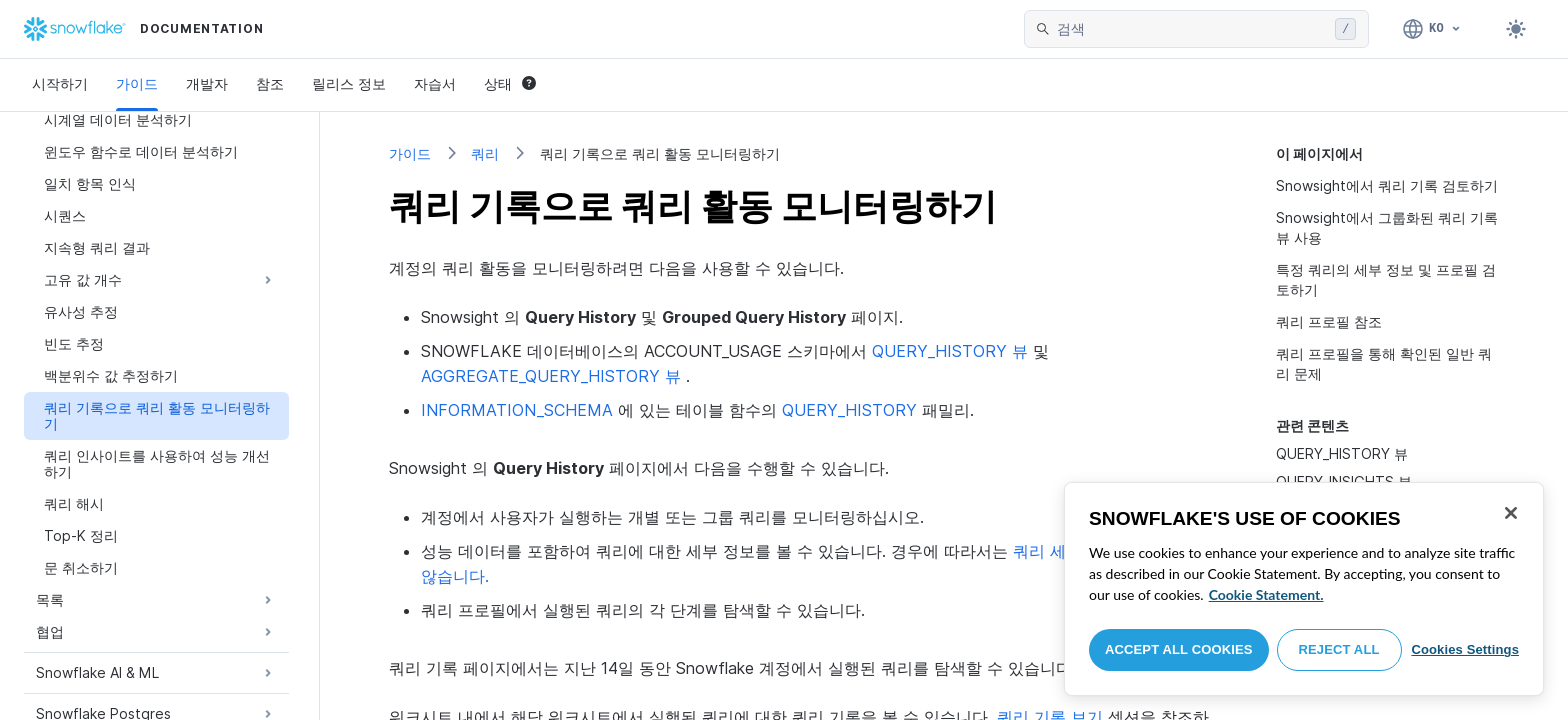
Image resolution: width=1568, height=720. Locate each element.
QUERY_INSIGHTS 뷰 (1344, 481)
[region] (1304, 589)
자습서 (435, 83)
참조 (270, 83)
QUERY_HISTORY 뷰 (1342, 453)
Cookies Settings (1465, 649)
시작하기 (60, 83)
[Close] (1511, 513)
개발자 (207, 83)
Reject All (1339, 649)
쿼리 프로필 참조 (1329, 321)
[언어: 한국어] (1432, 29)
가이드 (137, 83)
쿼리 (485, 153)
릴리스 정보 (349, 83)
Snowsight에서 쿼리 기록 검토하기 (1387, 185)
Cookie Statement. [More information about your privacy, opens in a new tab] (1266, 594)
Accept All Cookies (1179, 649)
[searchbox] (1192, 29)
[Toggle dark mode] (1516, 29)
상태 (510, 83)
